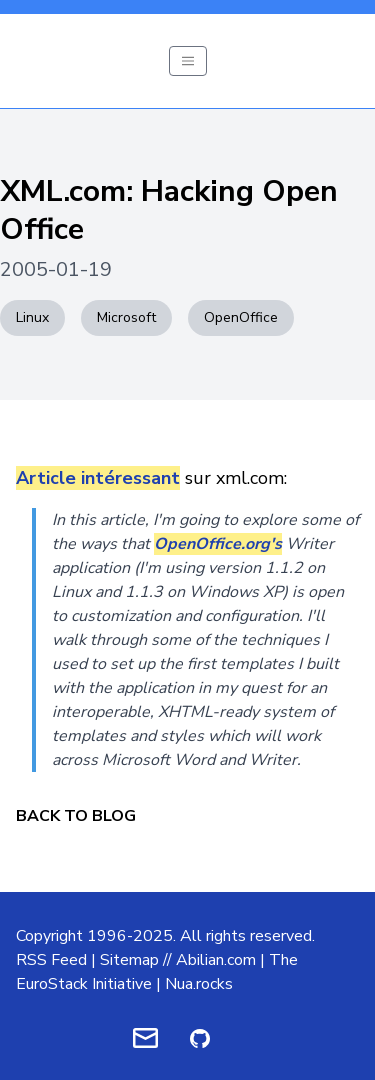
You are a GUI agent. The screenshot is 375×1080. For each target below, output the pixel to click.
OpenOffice (241, 317)
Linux (32, 317)
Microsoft (126, 317)
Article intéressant (98, 478)
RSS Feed (51, 960)
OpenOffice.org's (218, 544)
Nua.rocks (199, 984)
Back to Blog (76, 816)
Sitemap (129, 960)
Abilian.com (216, 960)
